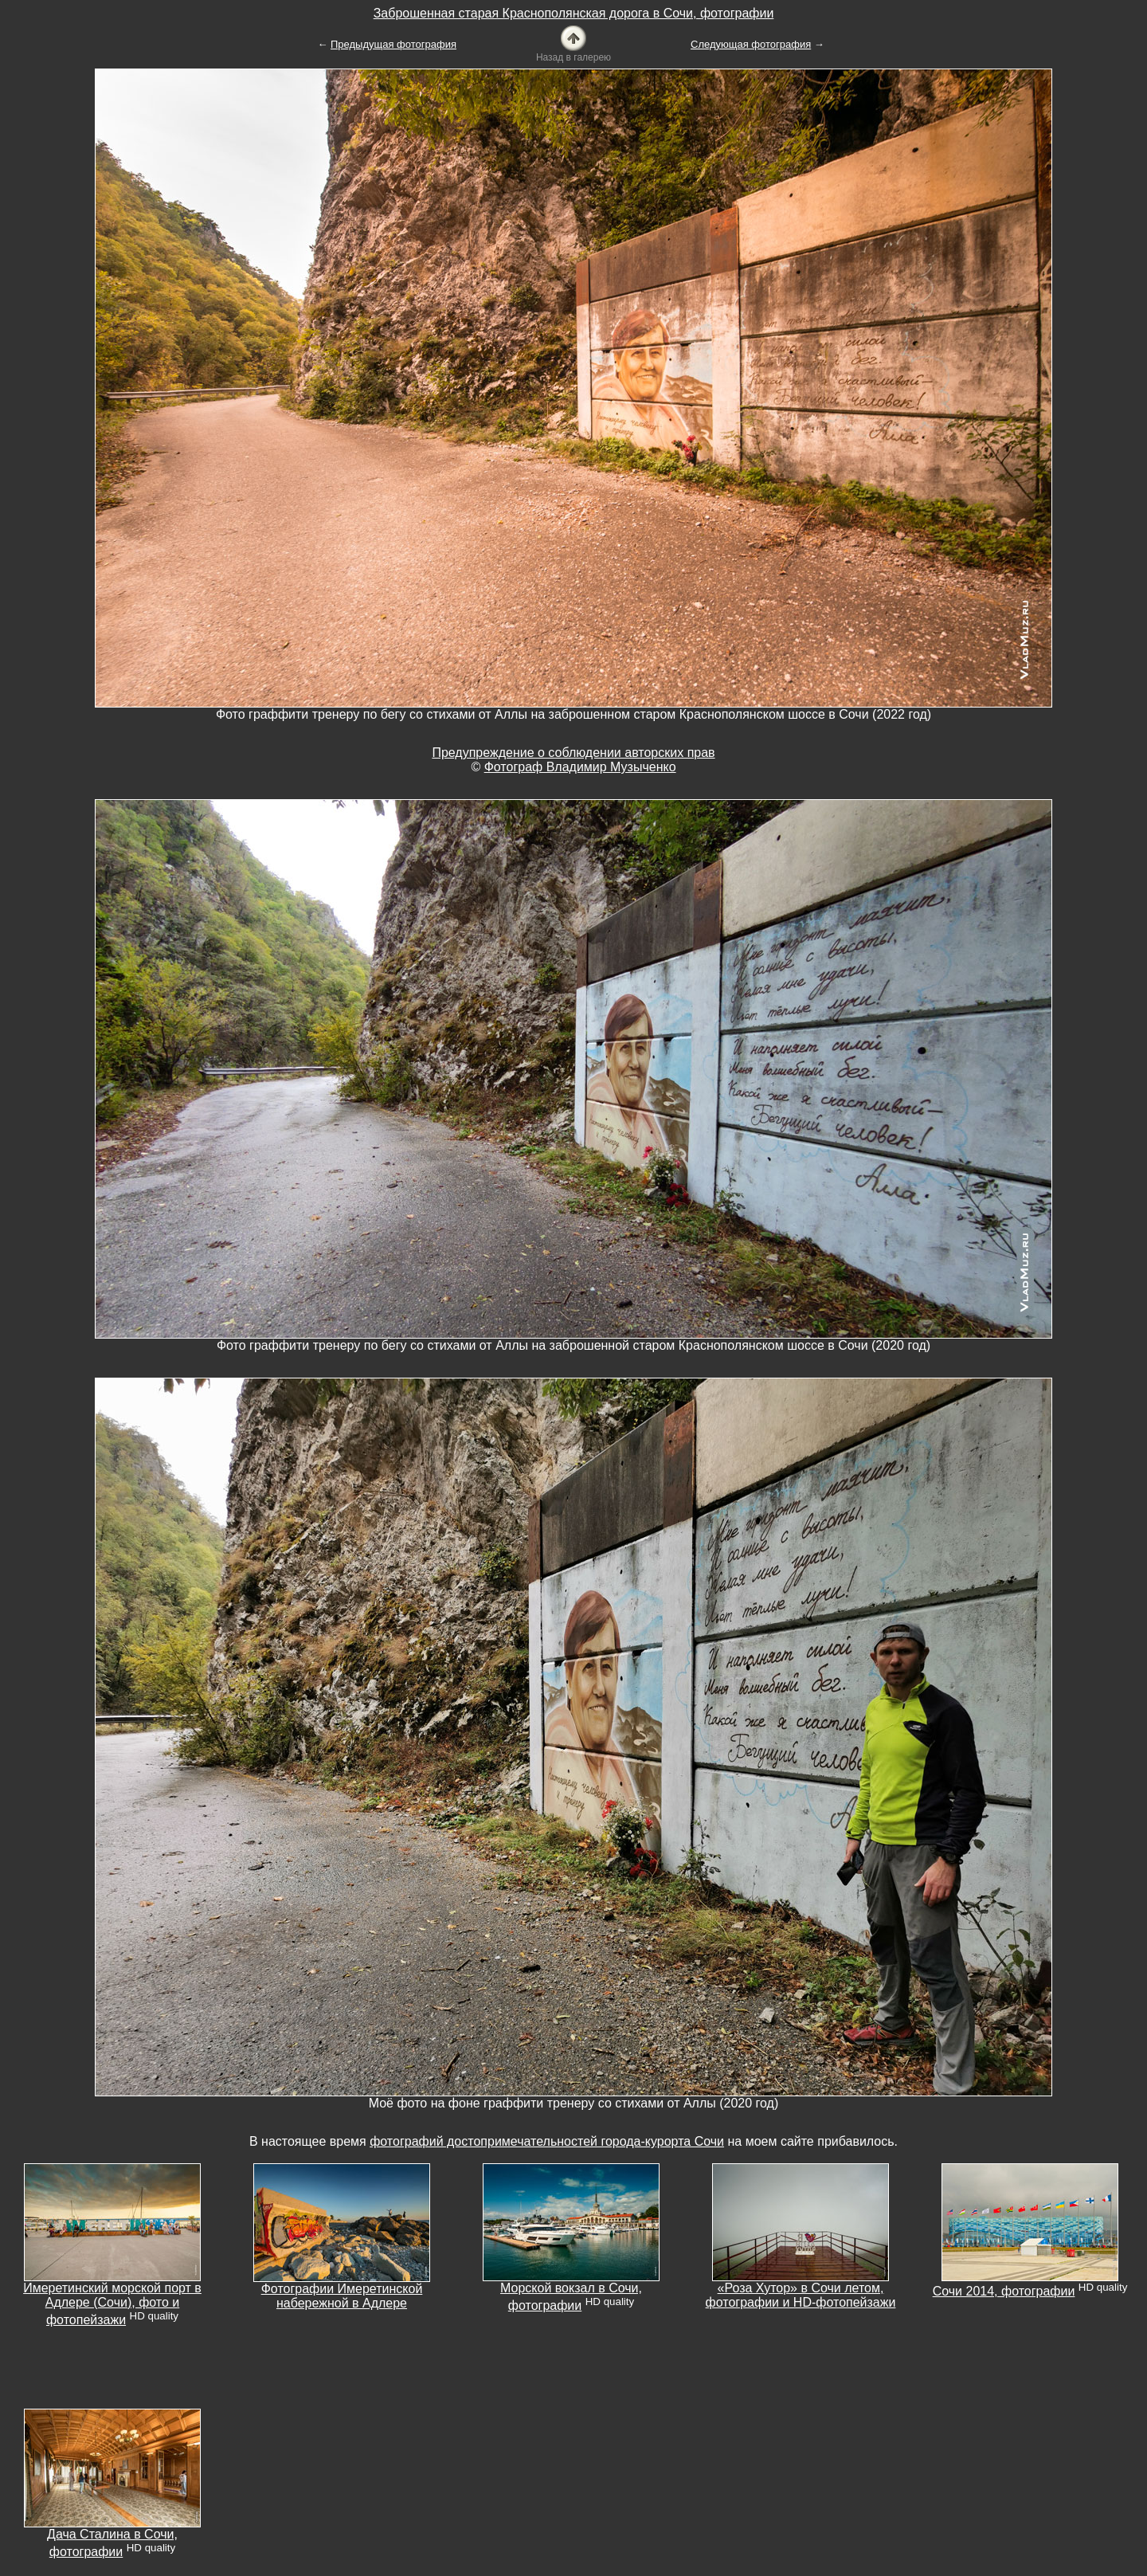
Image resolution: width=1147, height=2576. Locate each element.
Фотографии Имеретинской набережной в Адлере (342, 2296)
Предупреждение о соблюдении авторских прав (573, 752)
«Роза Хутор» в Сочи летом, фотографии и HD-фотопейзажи (801, 2295)
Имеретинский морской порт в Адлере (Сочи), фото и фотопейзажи (112, 2304)
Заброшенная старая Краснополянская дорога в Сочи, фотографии (574, 13)
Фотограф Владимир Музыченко (580, 767)
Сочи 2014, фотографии (1004, 2291)
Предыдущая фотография (393, 44)
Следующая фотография (751, 44)
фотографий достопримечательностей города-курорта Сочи (547, 2141)
